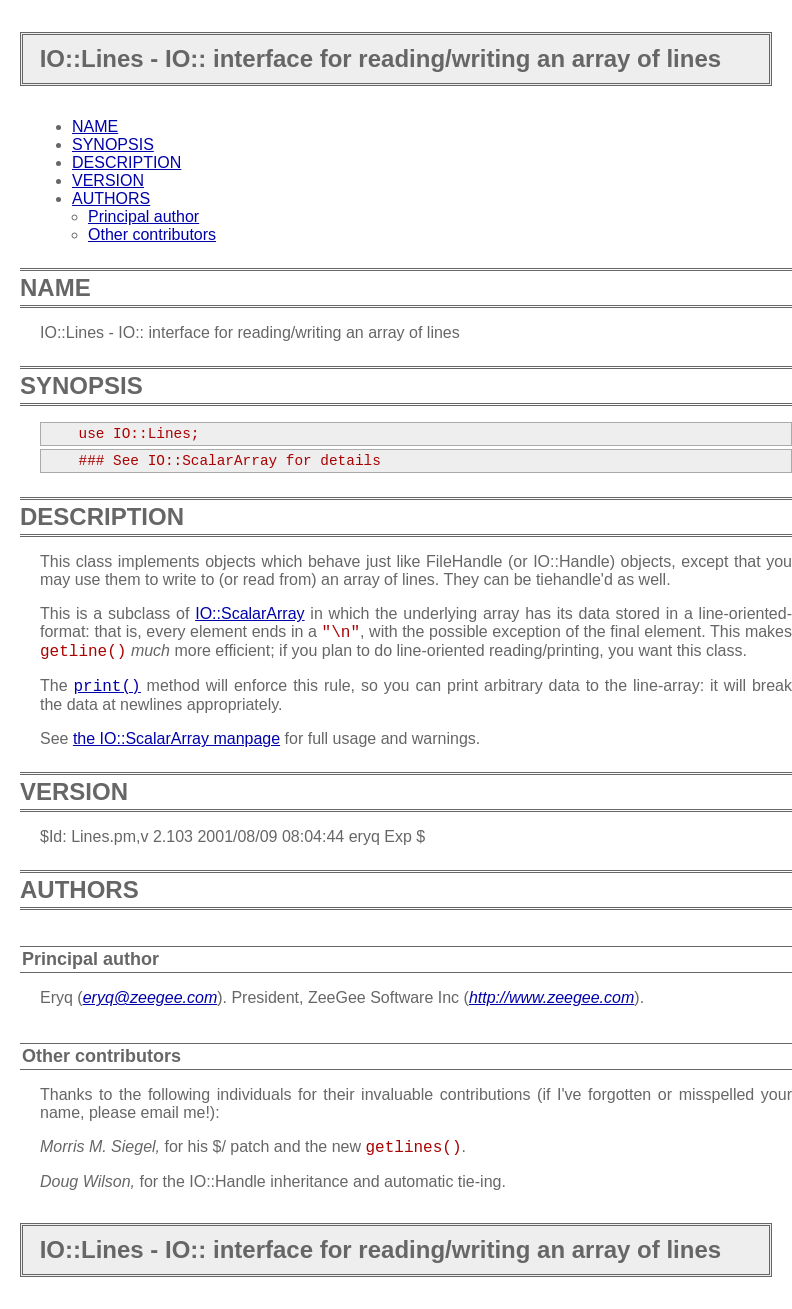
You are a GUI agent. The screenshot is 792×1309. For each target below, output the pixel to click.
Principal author (143, 216)
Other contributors (152, 234)
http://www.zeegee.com (551, 997)
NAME (95, 126)
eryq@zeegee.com (150, 997)
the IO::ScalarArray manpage (176, 738)
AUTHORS (111, 198)
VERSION (108, 180)
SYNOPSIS (113, 144)
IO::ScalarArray (249, 613)
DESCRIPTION (126, 162)
